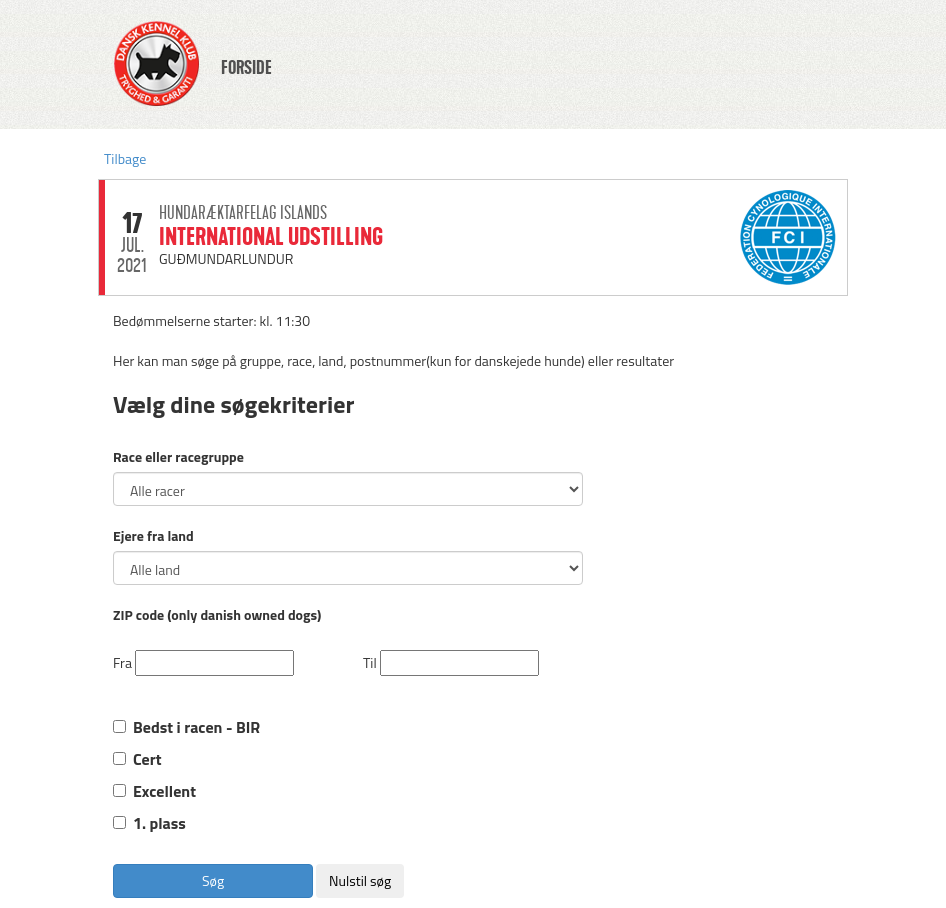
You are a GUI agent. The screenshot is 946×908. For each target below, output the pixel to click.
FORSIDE (246, 68)
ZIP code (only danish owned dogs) (217, 615)
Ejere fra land (153, 536)
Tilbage (125, 158)
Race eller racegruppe (178, 457)
